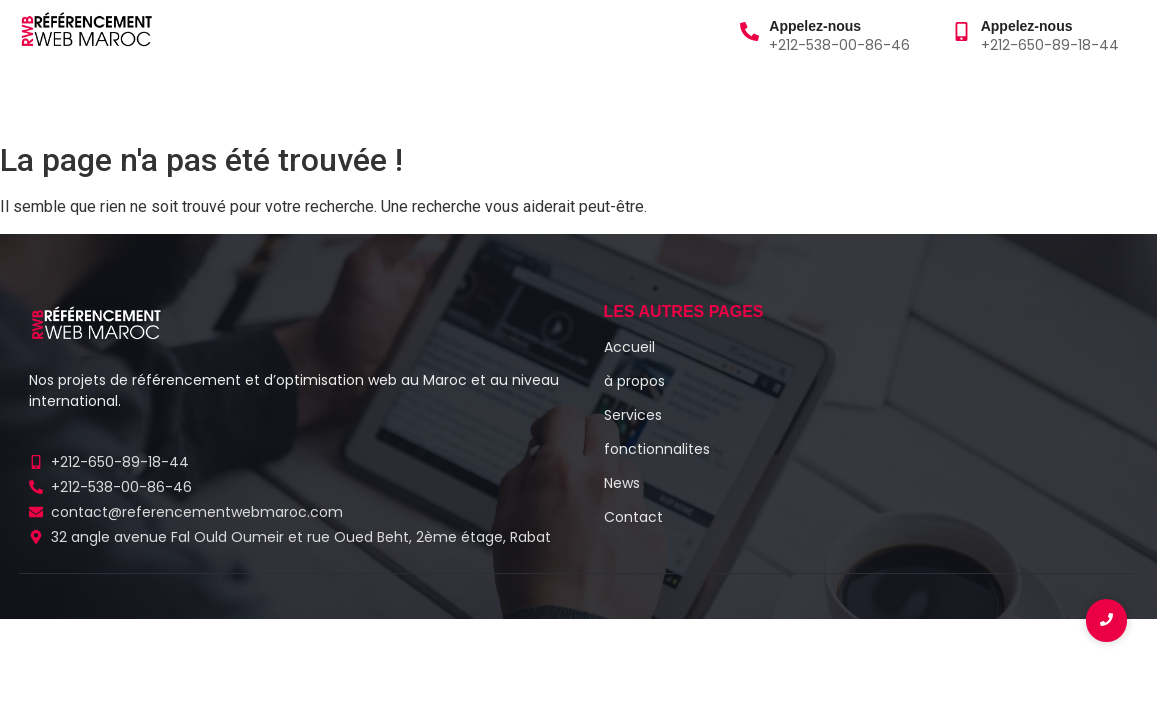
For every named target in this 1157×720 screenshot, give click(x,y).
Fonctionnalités (433, 98)
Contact (556, 98)
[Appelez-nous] (749, 33)
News (622, 483)
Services (248, 98)
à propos (146, 98)
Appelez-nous (815, 26)
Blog (326, 98)
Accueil (52, 98)
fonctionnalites (657, 449)
